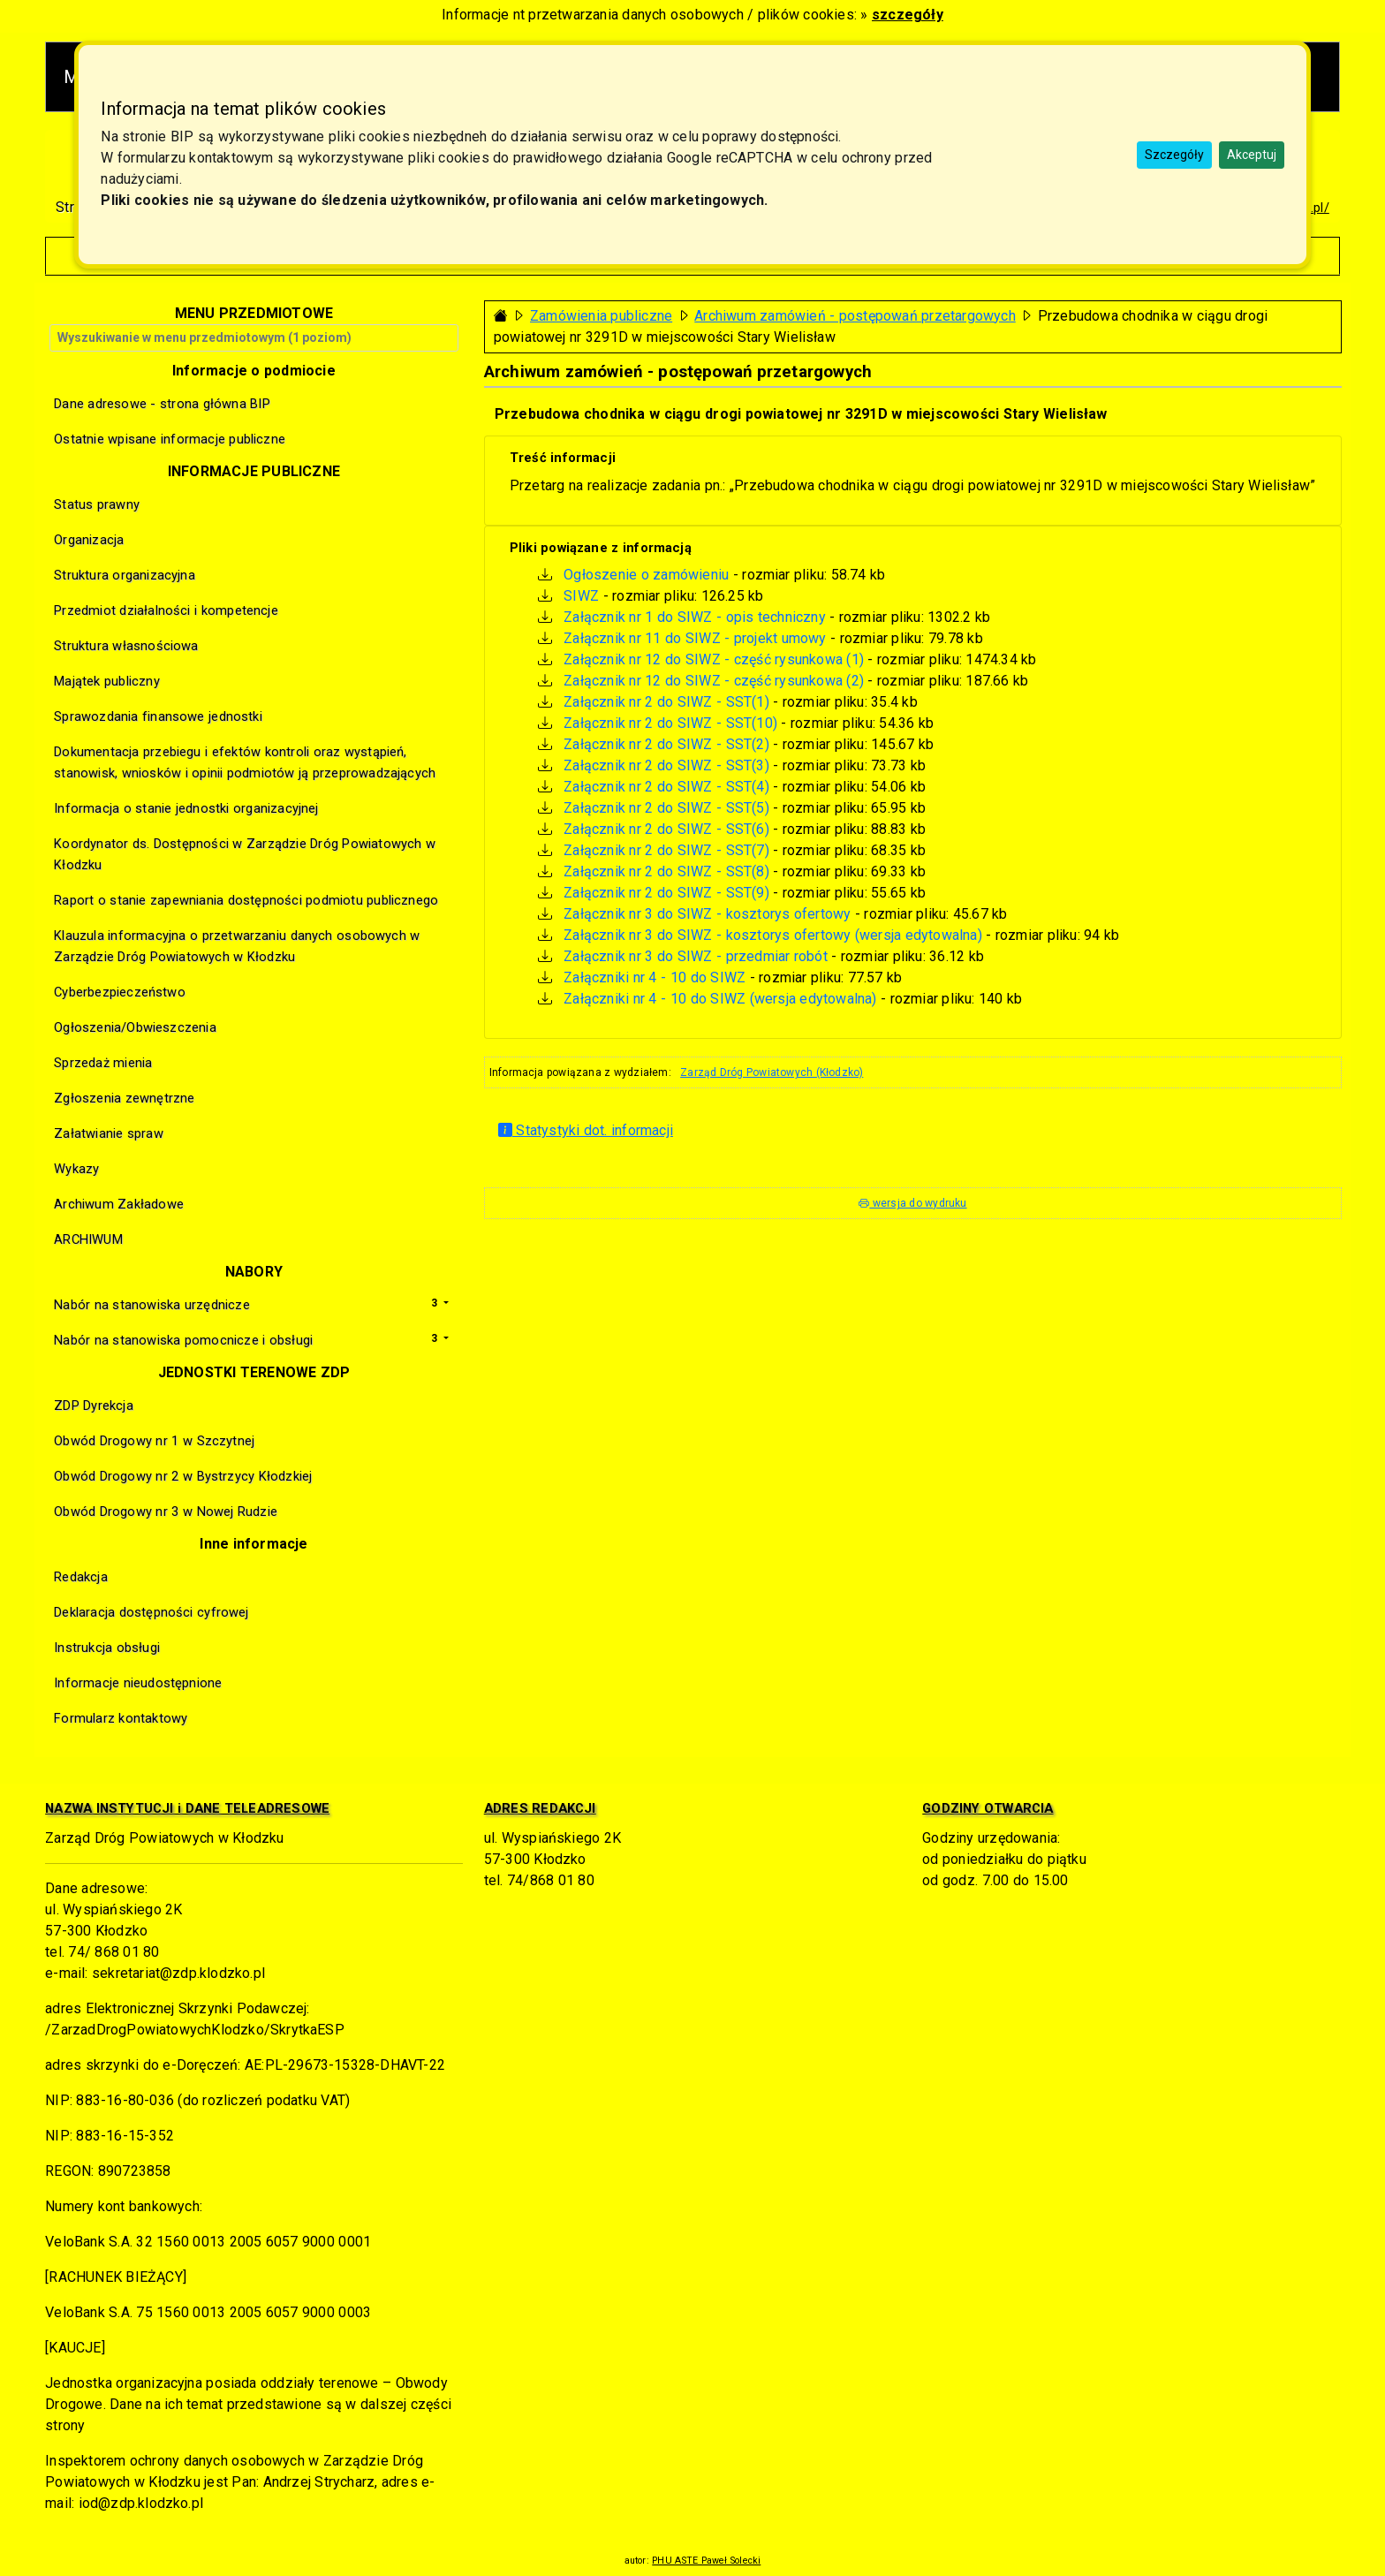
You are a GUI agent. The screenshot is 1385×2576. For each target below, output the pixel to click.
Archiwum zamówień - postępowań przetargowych (854, 315)
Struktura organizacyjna (124, 575)
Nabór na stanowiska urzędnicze (152, 1305)
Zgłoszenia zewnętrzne (124, 1098)
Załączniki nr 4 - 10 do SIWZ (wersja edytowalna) (720, 998)
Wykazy (76, 1169)
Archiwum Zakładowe (119, 1204)
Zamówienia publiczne (601, 315)
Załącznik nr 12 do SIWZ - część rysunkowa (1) (714, 659)
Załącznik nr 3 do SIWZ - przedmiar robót (695, 956)
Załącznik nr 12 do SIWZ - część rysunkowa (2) (714, 680)
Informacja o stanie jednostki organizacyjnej (186, 808)
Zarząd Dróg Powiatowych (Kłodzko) (771, 1072)
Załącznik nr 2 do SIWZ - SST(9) (666, 892)
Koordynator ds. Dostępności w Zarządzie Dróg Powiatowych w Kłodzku (244, 854)
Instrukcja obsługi (107, 1647)
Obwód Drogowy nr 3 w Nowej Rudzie (165, 1511)
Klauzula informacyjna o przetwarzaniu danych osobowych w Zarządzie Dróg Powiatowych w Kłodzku (237, 946)
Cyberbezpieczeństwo (119, 992)
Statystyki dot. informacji (585, 1130)
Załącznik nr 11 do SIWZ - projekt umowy (695, 638)
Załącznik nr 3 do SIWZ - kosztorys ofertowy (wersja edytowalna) (772, 935)
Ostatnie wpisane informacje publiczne (169, 439)
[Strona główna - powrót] (501, 315)
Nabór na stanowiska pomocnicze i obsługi (183, 1340)
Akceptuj (1251, 155)
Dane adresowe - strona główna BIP (162, 404)
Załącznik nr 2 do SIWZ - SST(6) (666, 829)
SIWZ (581, 595)
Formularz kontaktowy (120, 1718)
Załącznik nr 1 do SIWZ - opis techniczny (694, 617)
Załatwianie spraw (108, 1133)
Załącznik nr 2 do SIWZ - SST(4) (666, 786)
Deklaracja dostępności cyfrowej (151, 1612)
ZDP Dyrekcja (93, 1405)
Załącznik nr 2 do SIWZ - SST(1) (666, 701)
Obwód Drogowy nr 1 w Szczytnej (154, 1441)
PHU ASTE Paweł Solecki (706, 2560)
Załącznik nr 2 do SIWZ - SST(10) (670, 723)
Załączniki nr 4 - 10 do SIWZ (654, 977)
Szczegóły (1174, 155)
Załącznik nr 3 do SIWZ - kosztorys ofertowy (707, 913)
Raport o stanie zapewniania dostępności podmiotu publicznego (246, 900)
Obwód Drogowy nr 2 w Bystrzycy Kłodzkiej (183, 1476)
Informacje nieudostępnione (138, 1683)
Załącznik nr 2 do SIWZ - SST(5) (666, 807)
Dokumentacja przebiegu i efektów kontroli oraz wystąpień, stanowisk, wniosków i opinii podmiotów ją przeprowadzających (244, 762)
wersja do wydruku (912, 1203)
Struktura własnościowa (126, 646)
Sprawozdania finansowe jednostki (158, 716)
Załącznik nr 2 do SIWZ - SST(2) (666, 744)
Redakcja (81, 1577)
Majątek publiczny (107, 681)
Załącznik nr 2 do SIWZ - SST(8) (666, 871)
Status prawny (97, 504)
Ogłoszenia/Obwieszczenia (135, 1027)
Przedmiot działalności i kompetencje (166, 610)
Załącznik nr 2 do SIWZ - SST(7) (666, 850)
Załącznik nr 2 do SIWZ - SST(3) (666, 765)
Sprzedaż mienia (103, 1063)
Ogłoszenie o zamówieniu (646, 574)
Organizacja (89, 540)
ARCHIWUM (88, 1239)
